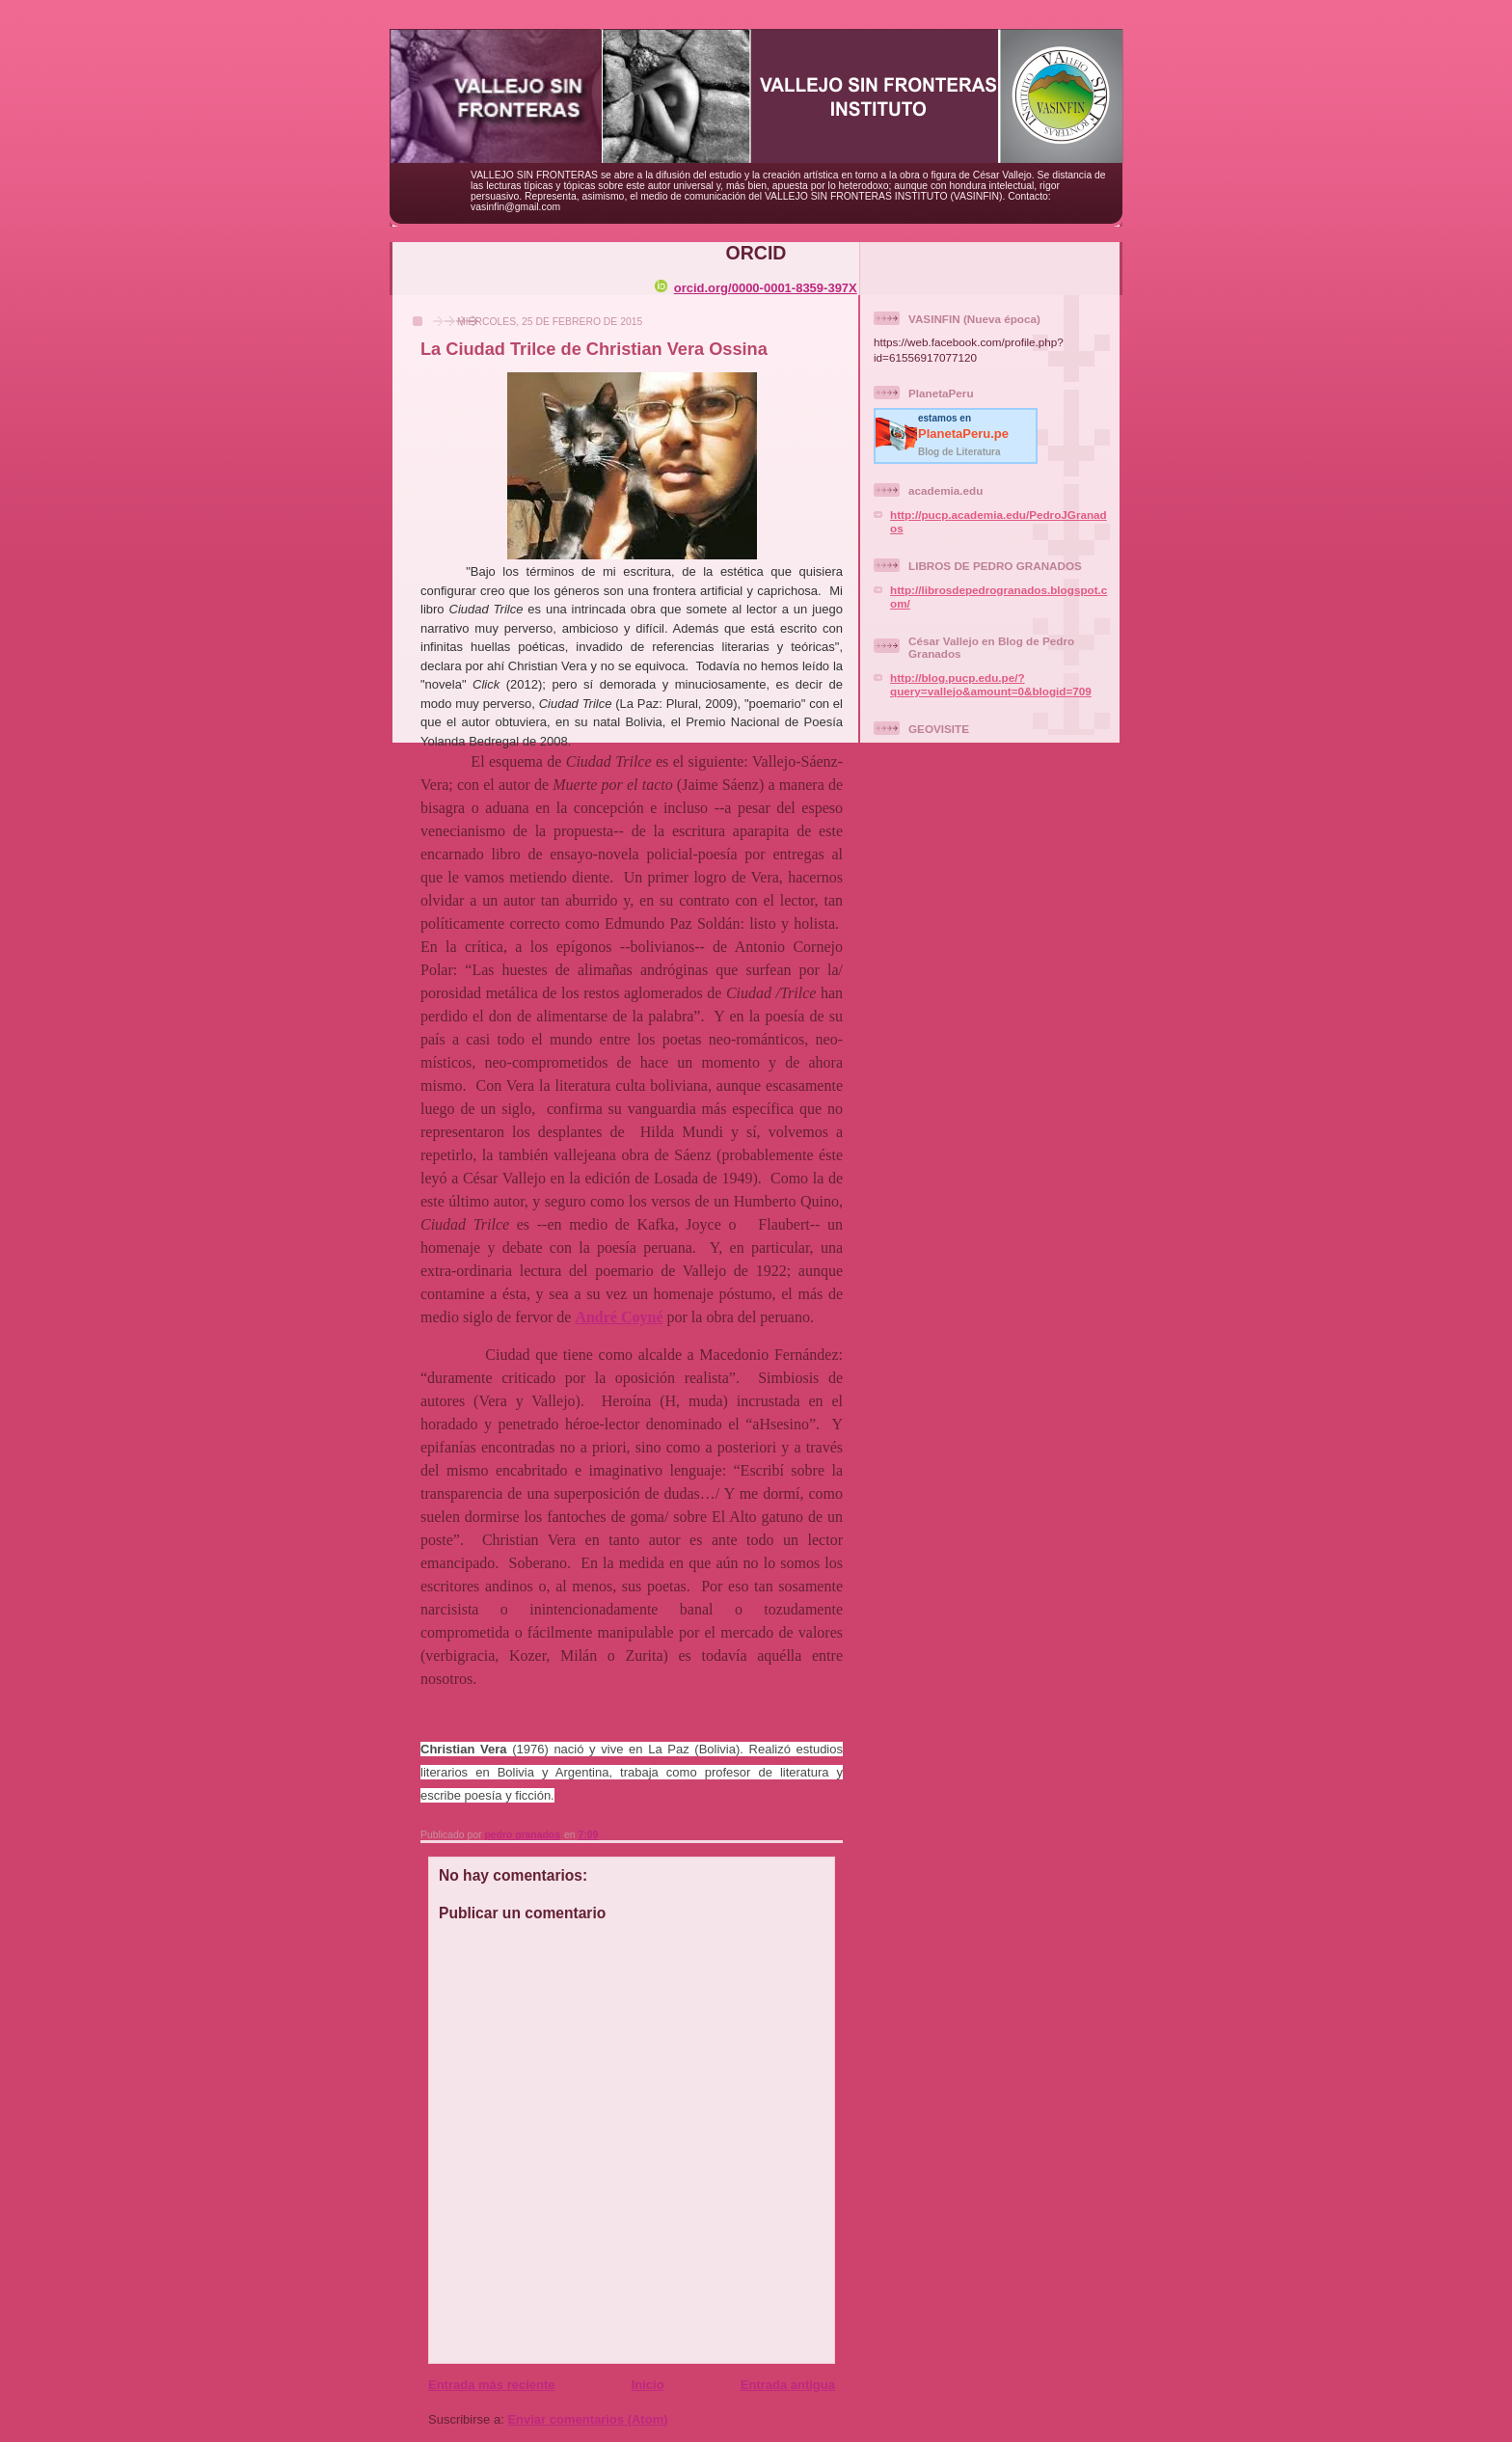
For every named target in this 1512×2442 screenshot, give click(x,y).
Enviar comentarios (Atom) (587, 2419)
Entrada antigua (788, 2384)
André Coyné (618, 1317)
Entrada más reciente (491, 2384)
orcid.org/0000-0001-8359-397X (756, 288)
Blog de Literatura (959, 452)
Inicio (648, 2384)
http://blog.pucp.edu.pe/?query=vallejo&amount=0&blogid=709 (991, 684)
